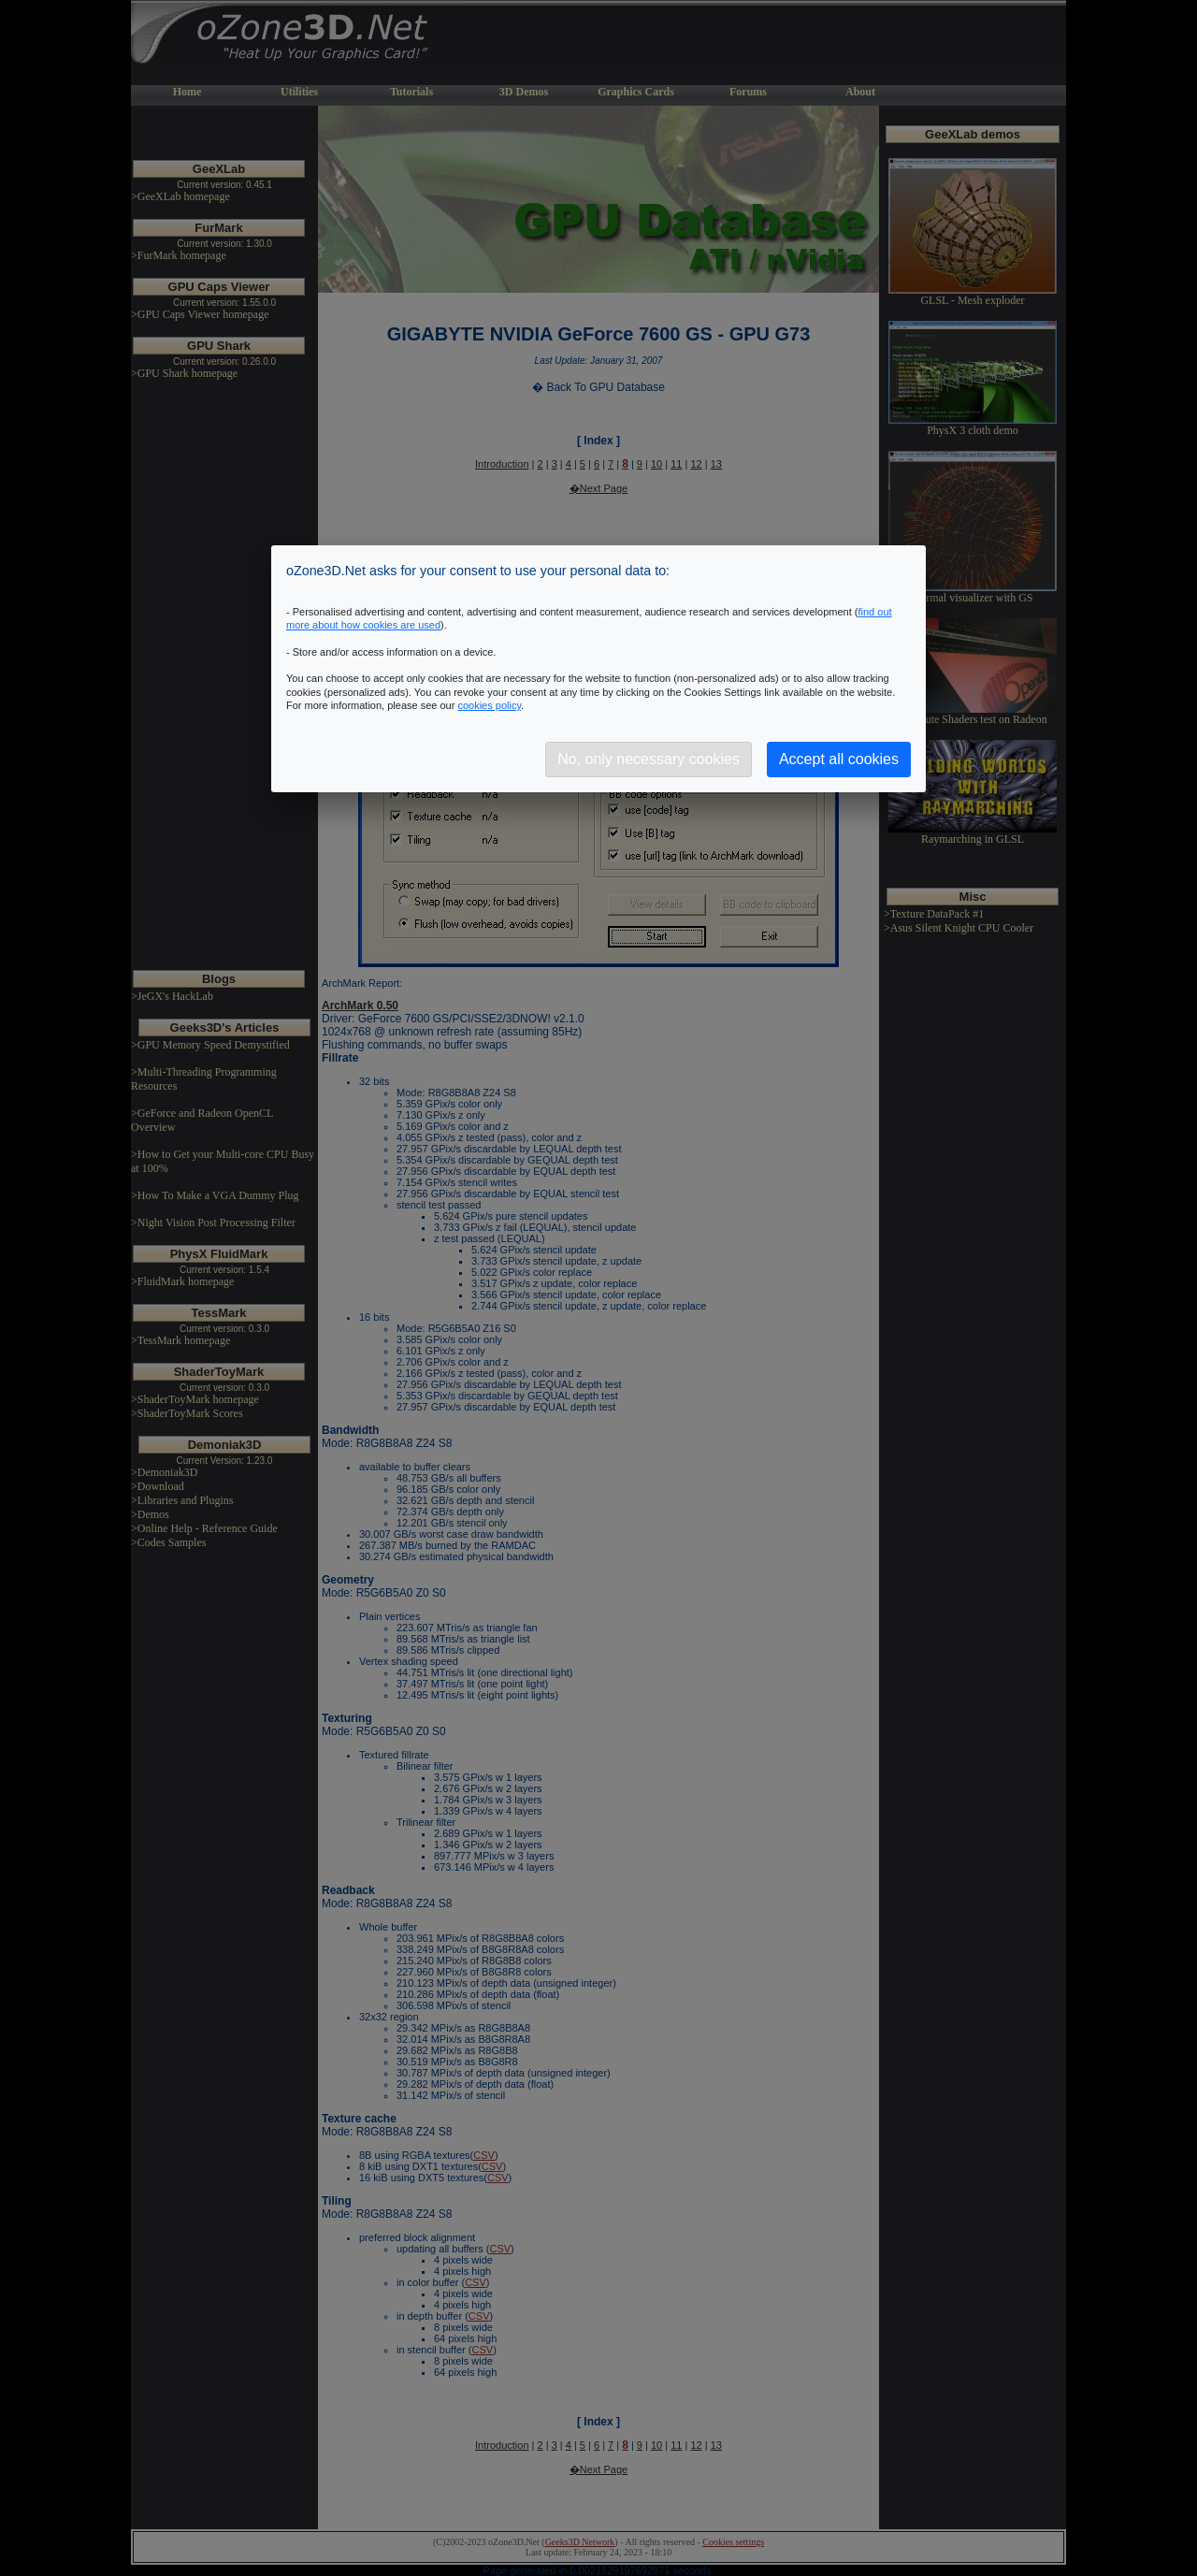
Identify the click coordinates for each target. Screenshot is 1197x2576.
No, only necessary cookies (648, 759)
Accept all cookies (839, 759)
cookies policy (489, 705)
